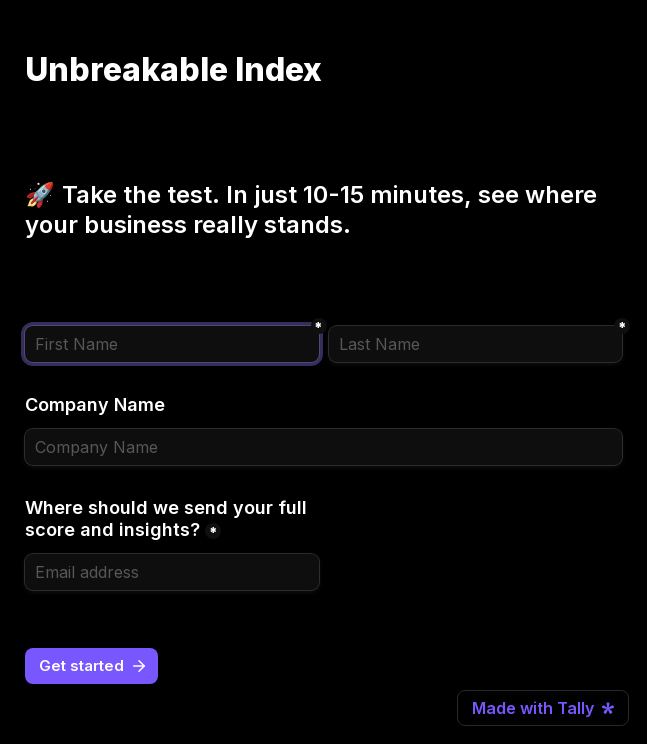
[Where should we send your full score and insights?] (172, 572)
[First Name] (172, 344)
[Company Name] (323, 447)
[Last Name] (476, 344)
